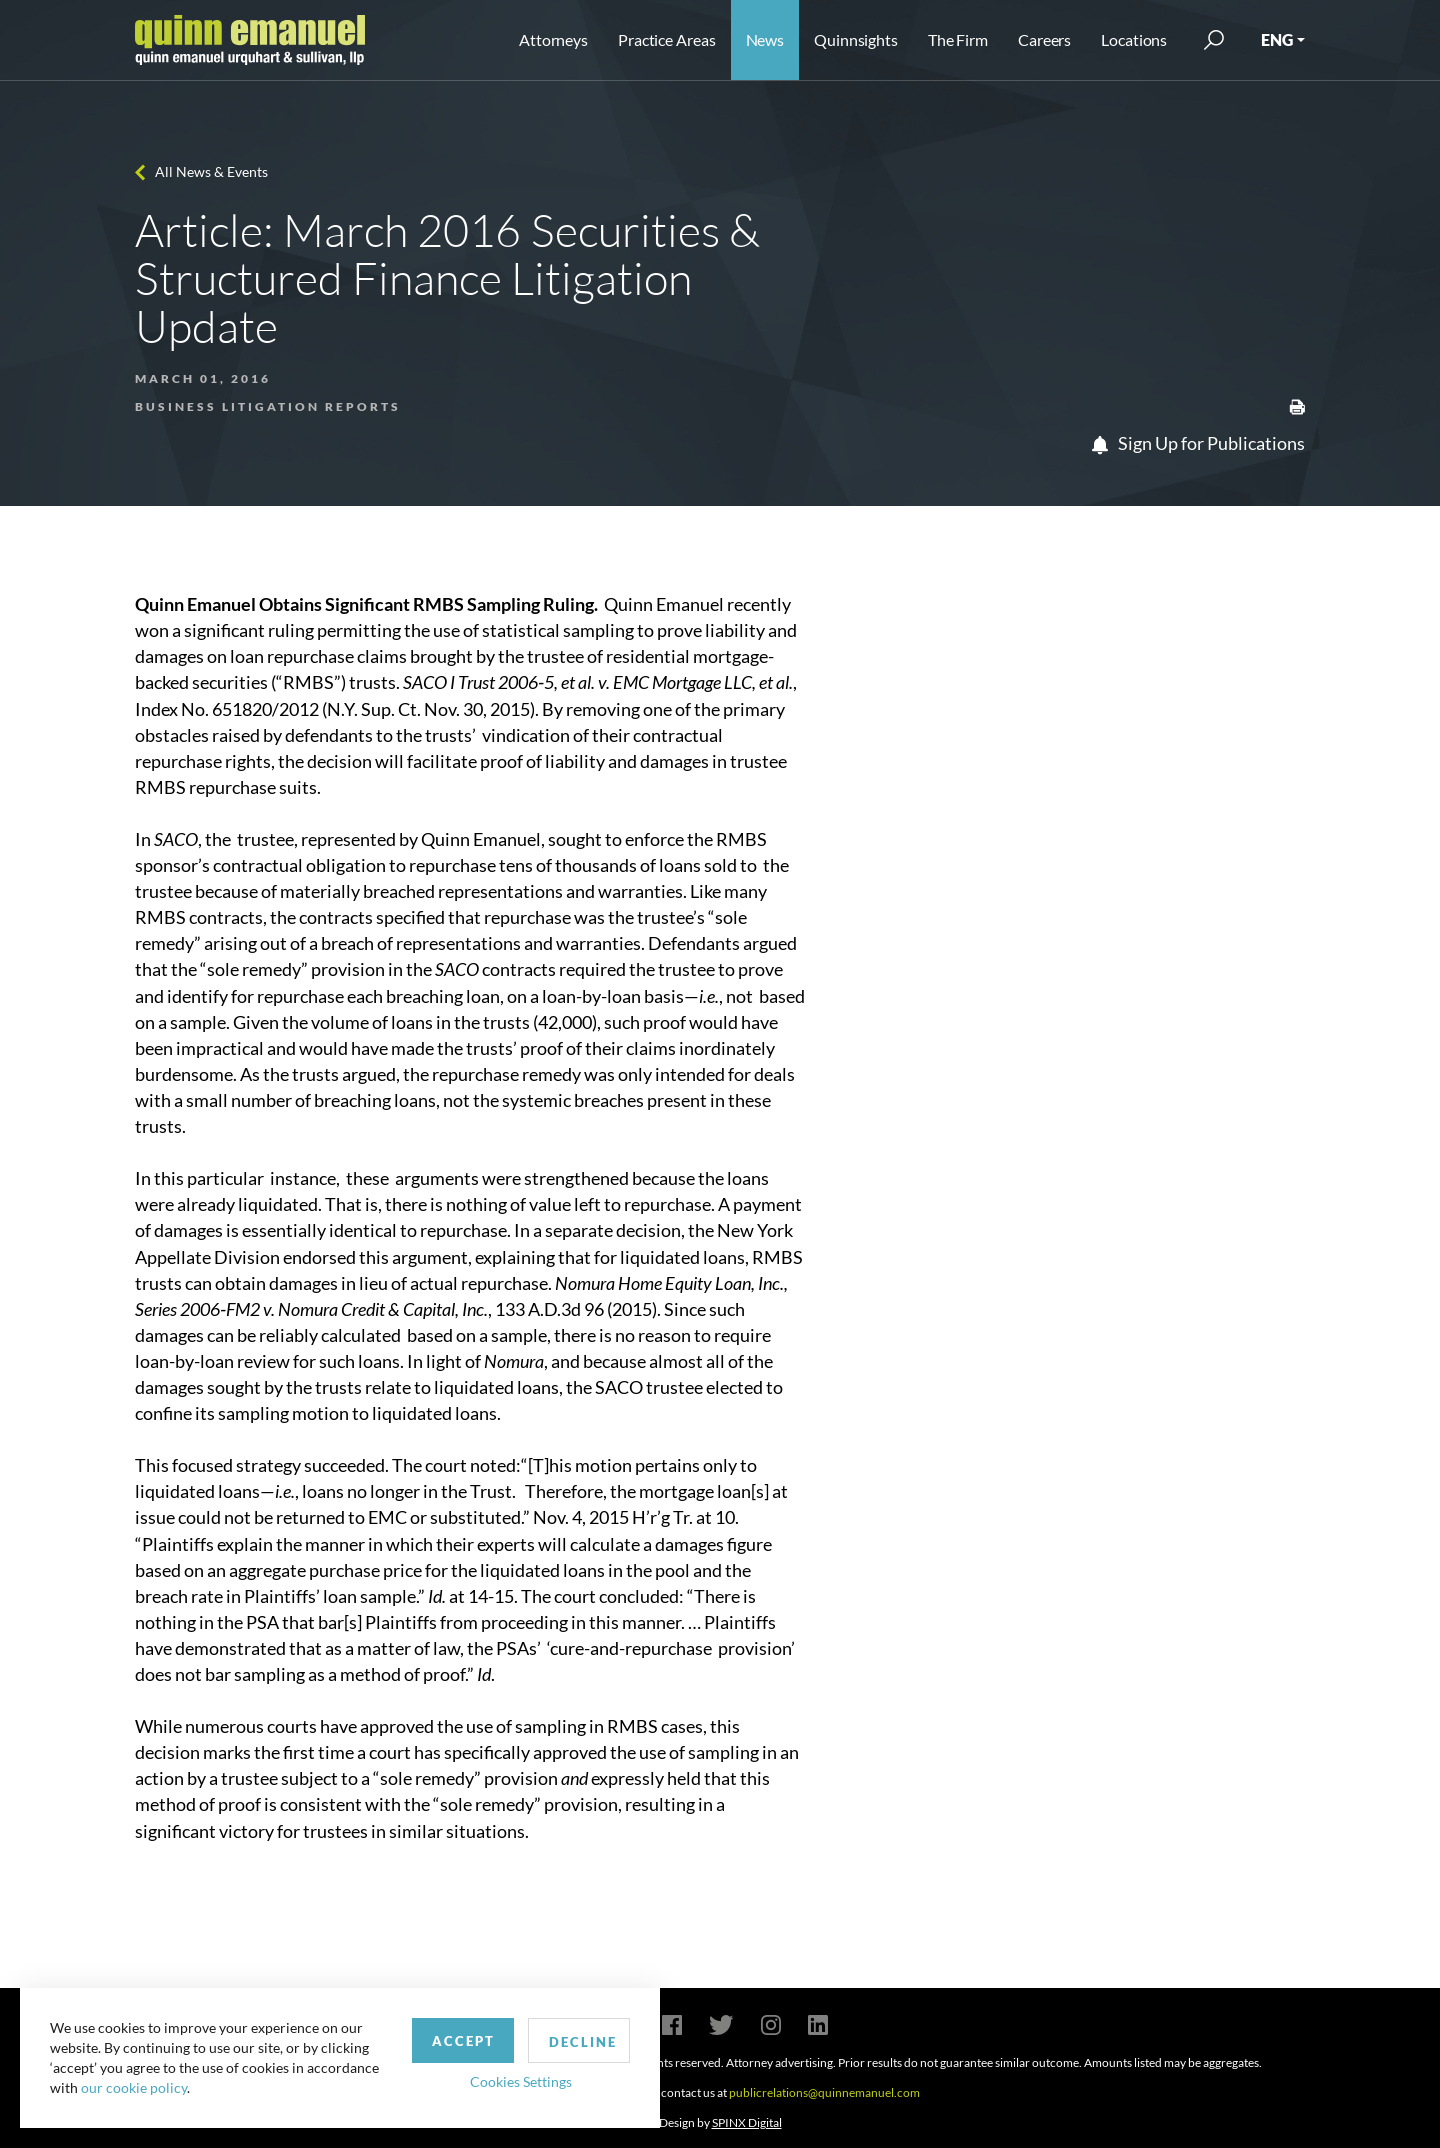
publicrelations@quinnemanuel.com (824, 2092)
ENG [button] (1277, 39)
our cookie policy (134, 2087)
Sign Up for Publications (1198, 443)
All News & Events (211, 171)
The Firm (958, 39)
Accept (463, 2041)
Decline (583, 2042)
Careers (1044, 39)
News (765, 39)
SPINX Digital (747, 2122)
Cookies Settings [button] (521, 2081)
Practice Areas (666, 39)
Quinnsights (856, 39)
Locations (1134, 39)
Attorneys (553, 39)
